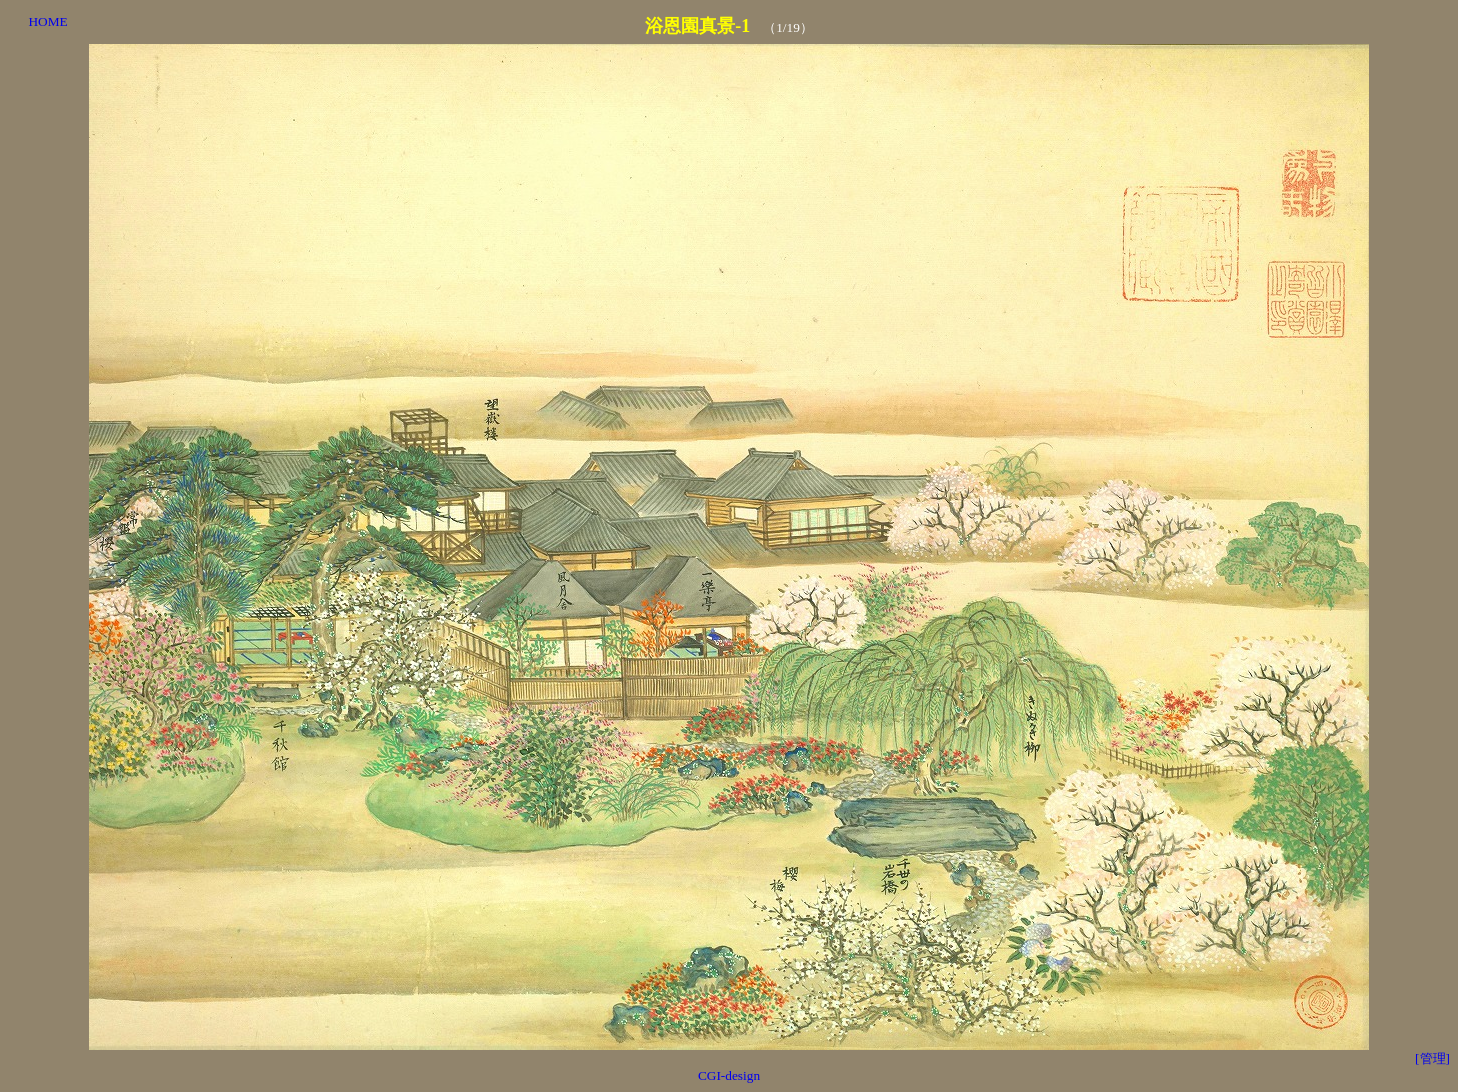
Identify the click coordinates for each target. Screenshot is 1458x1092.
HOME (47, 21)
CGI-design (729, 1075)
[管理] (1432, 1058)
